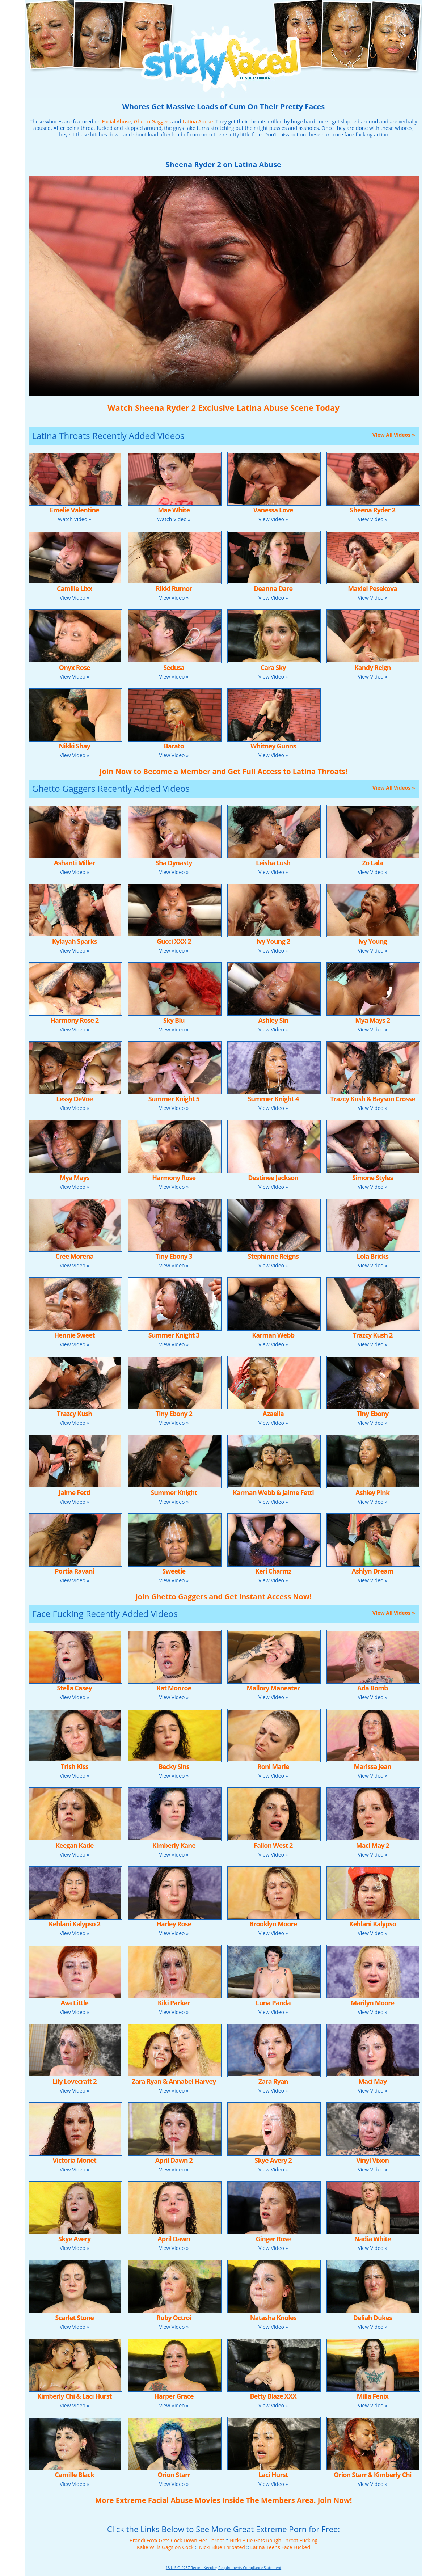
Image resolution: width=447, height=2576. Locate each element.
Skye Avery (74, 2238)
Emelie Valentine (74, 510)
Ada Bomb (372, 1688)
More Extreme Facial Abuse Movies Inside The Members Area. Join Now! (223, 2500)
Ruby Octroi (173, 2317)
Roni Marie (273, 1766)
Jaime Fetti (74, 1492)
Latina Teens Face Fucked (280, 2547)
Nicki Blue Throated (222, 2547)
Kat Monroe (173, 1688)
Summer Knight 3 (173, 1335)
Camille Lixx (74, 588)
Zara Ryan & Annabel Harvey (174, 2081)
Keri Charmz (273, 1571)
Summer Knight (174, 1492)
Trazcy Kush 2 (372, 1335)
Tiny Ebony (372, 1413)
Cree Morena (74, 1256)
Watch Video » (74, 519)
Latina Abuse (197, 121)
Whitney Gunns (273, 746)
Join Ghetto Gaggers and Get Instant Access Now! (223, 1596)
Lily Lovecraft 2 (74, 2081)
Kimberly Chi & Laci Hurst (74, 2396)
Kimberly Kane (173, 1845)
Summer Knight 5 (173, 1098)
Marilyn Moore (372, 2002)
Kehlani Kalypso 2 (75, 1924)
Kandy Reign (372, 667)
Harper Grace (174, 2396)
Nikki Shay (74, 746)
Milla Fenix (372, 2396)
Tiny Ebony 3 (173, 1256)
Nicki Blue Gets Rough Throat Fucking (273, 2540)
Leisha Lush (273, 862)
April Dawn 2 (174, 2160)
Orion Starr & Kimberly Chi (373, 2474)
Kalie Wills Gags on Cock (165, 2547)
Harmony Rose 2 (74, 1020)
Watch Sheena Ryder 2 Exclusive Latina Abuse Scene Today (223, 407)
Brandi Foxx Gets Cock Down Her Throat (177, 2540)
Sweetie (173, 1571)
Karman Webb (273, 1335)
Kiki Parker (174, 2002)
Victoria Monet (74, 2160)
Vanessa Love (273, 510)
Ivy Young (372, 941)
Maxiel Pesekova (372, 588)
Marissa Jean (372, 1766)
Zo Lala (372, 862)
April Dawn (173, 2238)
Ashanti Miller (74, 862)
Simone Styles (372, 1177)
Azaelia (273, 1413)
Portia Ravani (74, 1571)
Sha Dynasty (174, 862)
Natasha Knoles (273, 2317)
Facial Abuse (116, 121)
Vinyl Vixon (372, 2160)
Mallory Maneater (273, 1688)
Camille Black (74, 2474)
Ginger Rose (273, 2238)
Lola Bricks (372, 1256)
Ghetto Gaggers (152, 121)
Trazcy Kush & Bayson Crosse (372, 1098)
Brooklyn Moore (273, 1924)
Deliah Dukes (372, 2317)
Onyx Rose (74, 667)
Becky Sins (174, 1766)
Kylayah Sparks (74, 941)
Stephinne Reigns (273, 1256)
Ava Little (74, 2002)
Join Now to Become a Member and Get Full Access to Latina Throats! (223, 771)
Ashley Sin (273, 1020)
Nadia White (372, 2238)
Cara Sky (273, 667)
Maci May (372, 2081)
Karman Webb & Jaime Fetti (273, 1492)
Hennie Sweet (74, 1335)
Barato (174, 746)
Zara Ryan (273, 2081)
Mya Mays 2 (372, 1020)
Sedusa (173, 667)
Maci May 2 (372, 1845)
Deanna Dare (273, 588)
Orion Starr (173, 2474)
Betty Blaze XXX (273, 2396)
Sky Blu (174, 1020)
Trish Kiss (74, 1766)
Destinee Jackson (273, 1177)
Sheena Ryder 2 (372, 510)
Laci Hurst (273, 2474)
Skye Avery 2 (273, 2160)
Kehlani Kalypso (372, 1924)
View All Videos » (393, 434)
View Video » (273, 519)
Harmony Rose (173, 1177)
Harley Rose (173, 1924)
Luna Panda (273, 2002)
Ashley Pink (372, 1492)
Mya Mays (74, 1177)
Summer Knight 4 (273, 1098)
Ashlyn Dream (372, 1571)
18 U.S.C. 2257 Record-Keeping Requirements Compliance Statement (223, 2567)
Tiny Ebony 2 (173, 1413)
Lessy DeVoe (74, 1098)
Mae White (174, 510)
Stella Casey (74, 1688)
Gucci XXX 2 (174, 941)
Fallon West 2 (273, 1845)
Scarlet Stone (74, 2317)
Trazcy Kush (74, 1413)
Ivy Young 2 (273, 941)
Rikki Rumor (174, 588)
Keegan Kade (74, 1845)
